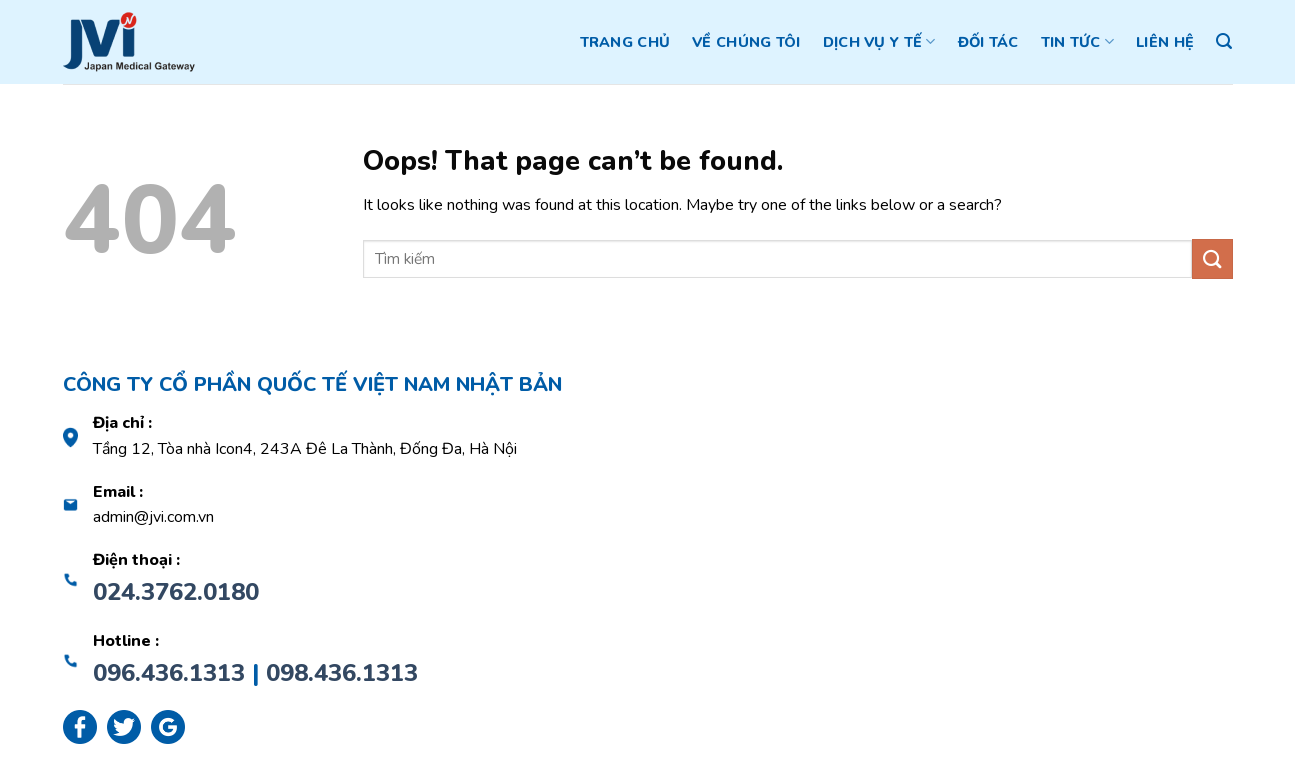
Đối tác (988, 42)
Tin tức (1078, 42)
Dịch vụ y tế (879, 42)
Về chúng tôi (746, 42)
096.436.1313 (169, 673)
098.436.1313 (342, 673)
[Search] (1224, 41)
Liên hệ (1165, 42)
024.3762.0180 (176, 592)
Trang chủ (625, 42)
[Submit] (1212, 258)
